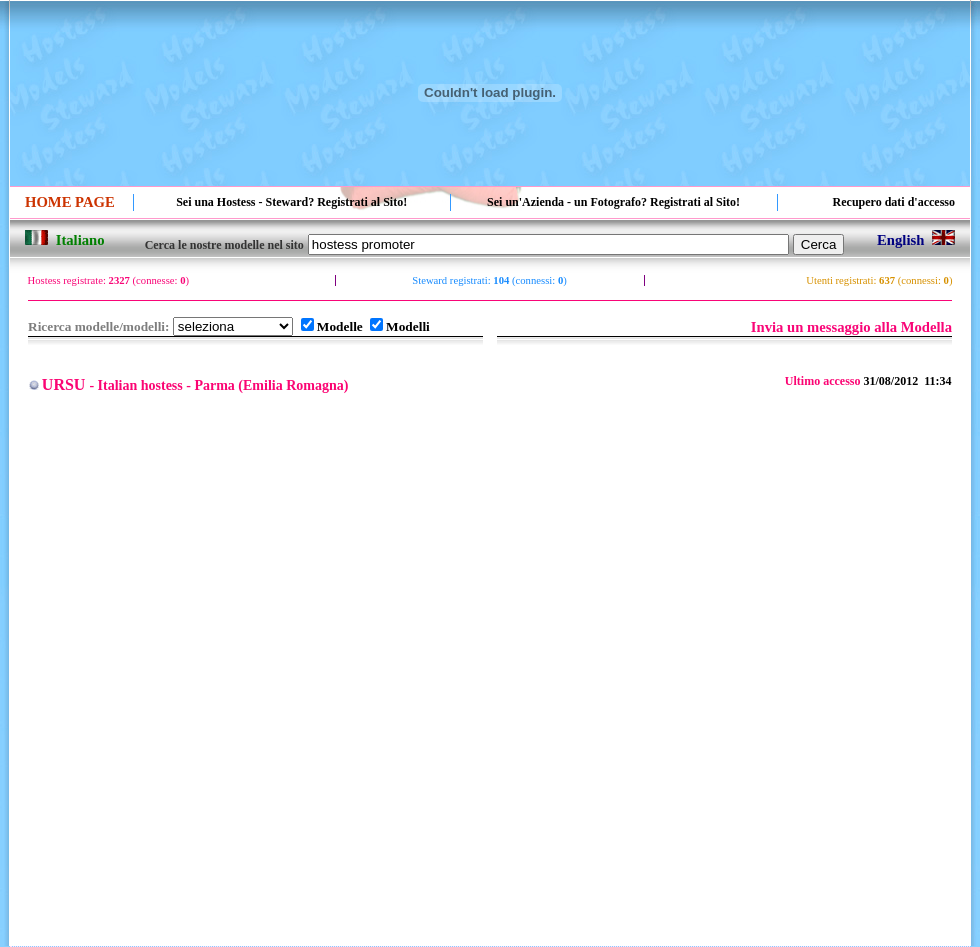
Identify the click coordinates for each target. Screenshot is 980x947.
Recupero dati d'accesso (894, 202)
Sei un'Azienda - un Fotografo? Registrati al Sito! (613, 202)
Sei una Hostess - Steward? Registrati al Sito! (291, 202)
